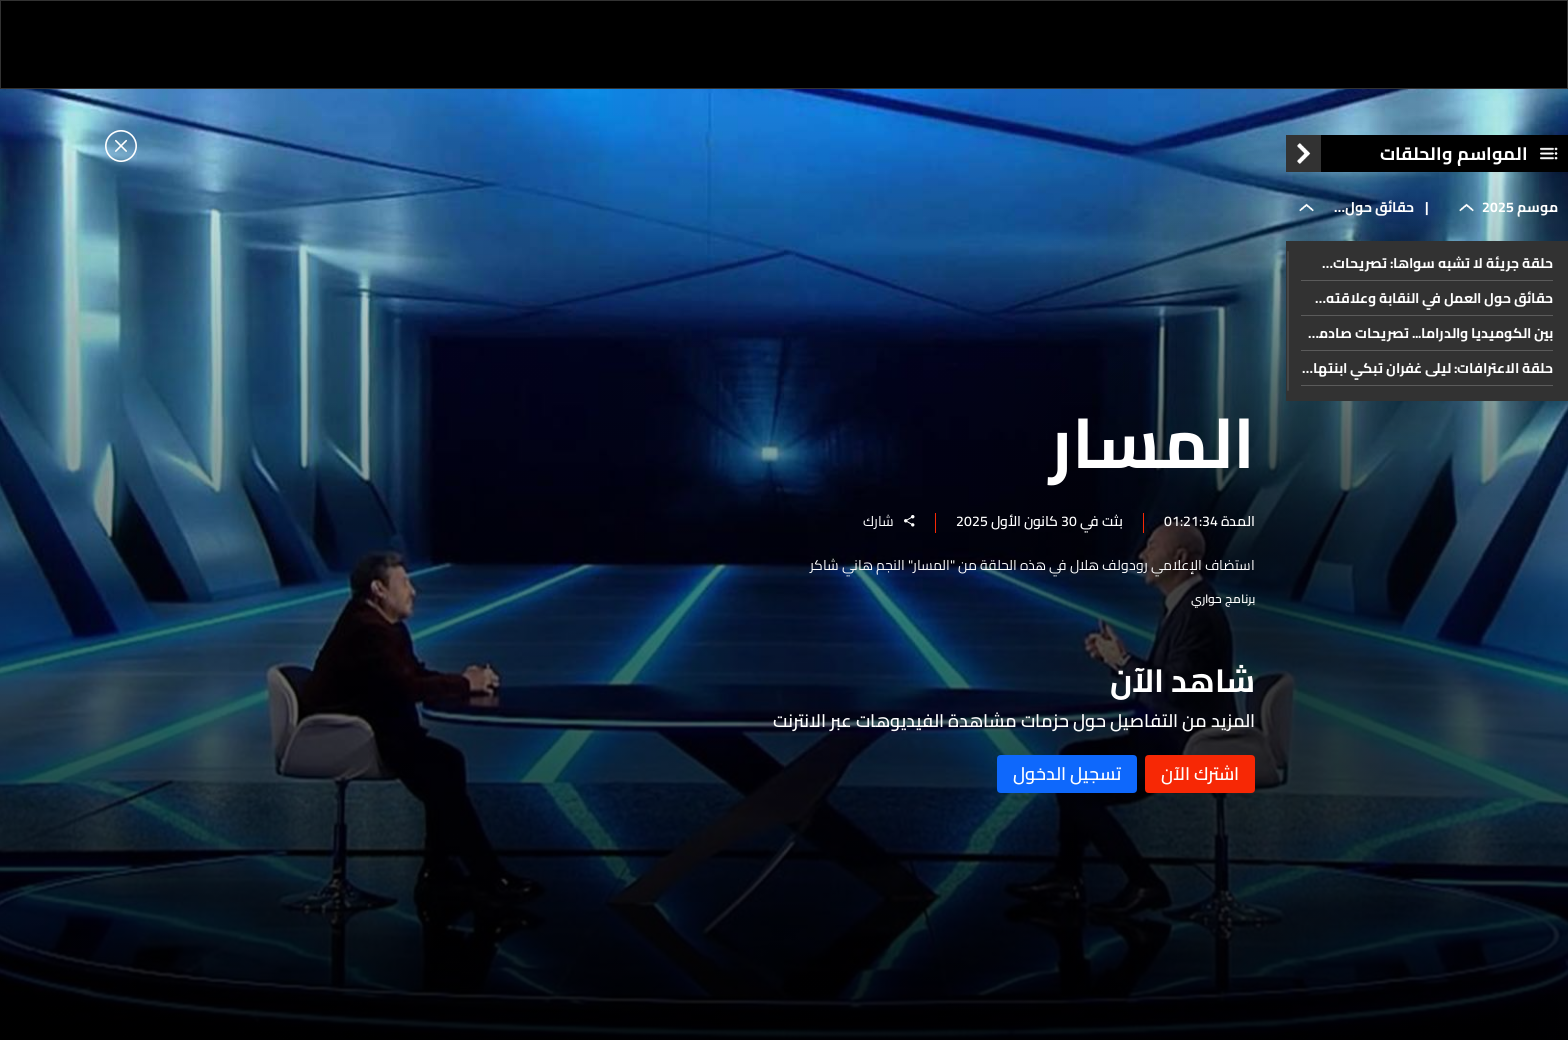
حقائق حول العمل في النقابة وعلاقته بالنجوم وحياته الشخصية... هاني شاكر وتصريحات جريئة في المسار (1438, 298)
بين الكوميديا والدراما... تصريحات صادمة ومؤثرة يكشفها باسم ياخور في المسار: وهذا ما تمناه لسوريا (1431, 333)
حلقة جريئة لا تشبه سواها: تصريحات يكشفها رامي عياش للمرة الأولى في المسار (1440, 263)
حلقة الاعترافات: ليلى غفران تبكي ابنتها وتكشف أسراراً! (1433, 368)
